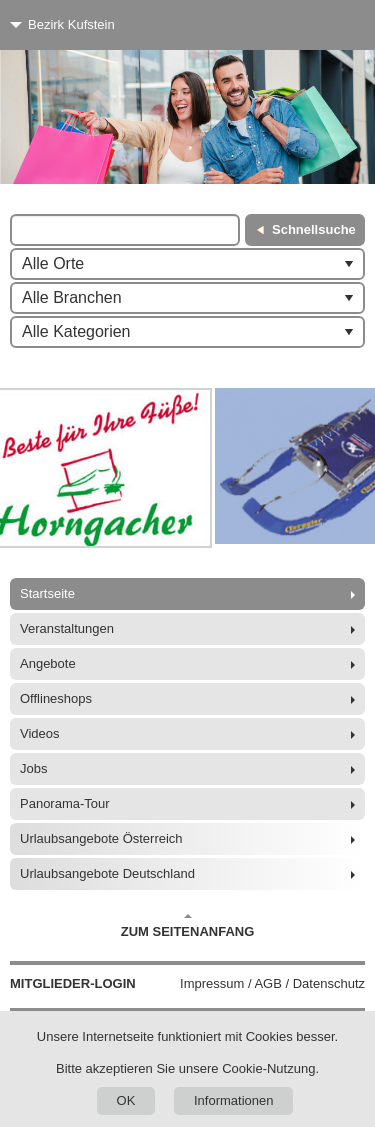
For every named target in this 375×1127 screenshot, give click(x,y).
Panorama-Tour (65, 803)
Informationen (234, 1100)
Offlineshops (56, 698)
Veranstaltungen (67, 628)
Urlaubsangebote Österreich (101, 838)
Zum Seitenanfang (188, 926)
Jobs (33, 768)
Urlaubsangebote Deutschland (107, 873)
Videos (40, 733)
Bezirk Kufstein (71, 24)
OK (126, 1100)
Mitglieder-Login (73, 983)
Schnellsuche (314, 229)
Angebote (48, 663)
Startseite (47, 593)
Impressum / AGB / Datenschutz (272, 983)
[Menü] (322, 25)
